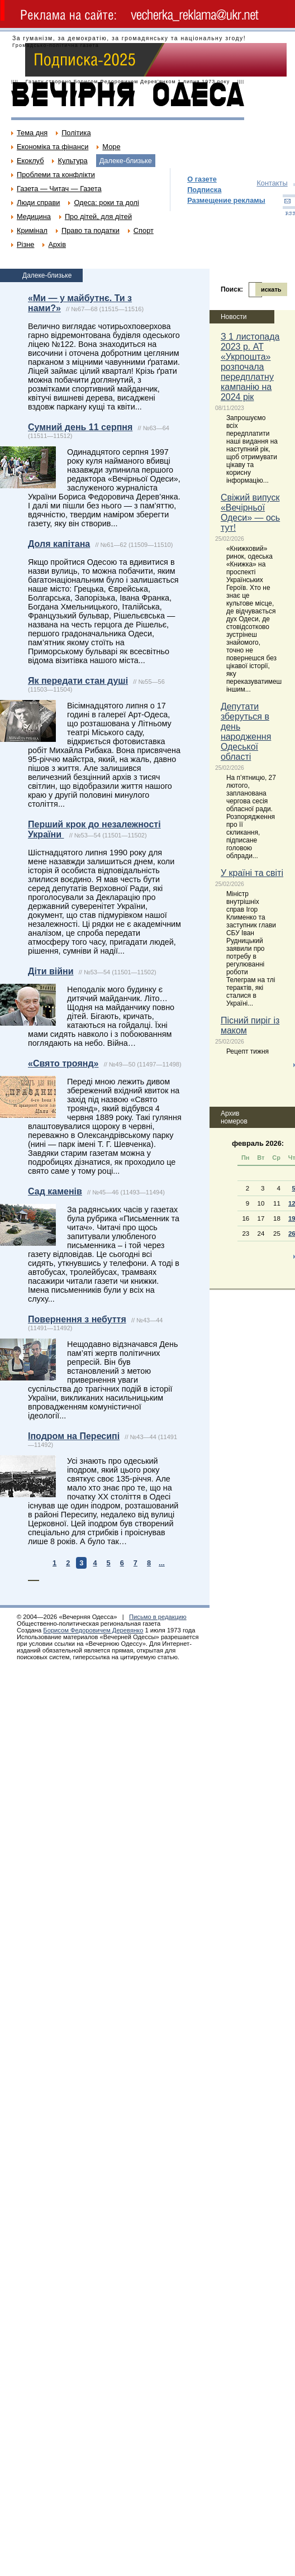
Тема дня (32, 132)
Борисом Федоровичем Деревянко (93, 1630)
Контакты (271, 183)
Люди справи (38, 202)
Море (111, 146)
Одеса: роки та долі (106, 202)
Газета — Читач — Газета (59, 188)
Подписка (204, 189)
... (162, 1563)
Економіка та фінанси (52, 146)
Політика (76, 132)
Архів (57, 244)
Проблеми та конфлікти (56, 174)
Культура (72, 160)
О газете (202, 179)
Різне (25, 244)
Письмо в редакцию (158, 1616)
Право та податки (90, 230)
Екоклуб (30, 160)
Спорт (144, 230)
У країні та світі (252, 873)
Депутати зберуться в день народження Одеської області (246, 731)
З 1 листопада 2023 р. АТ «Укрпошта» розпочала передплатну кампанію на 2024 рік (250, 367)
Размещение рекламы (226, 200)
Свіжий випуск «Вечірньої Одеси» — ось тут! (250, 512)
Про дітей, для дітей (98, 216)
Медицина (34, 216)
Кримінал (32, 230)
